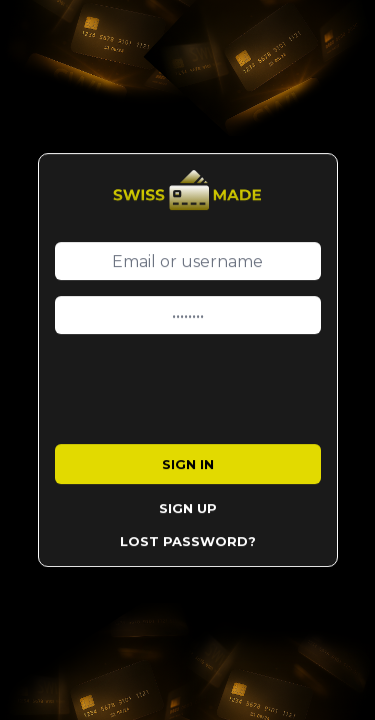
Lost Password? (188, 541)
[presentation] (207, 389)
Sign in (188, 464)
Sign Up (188, 508)
